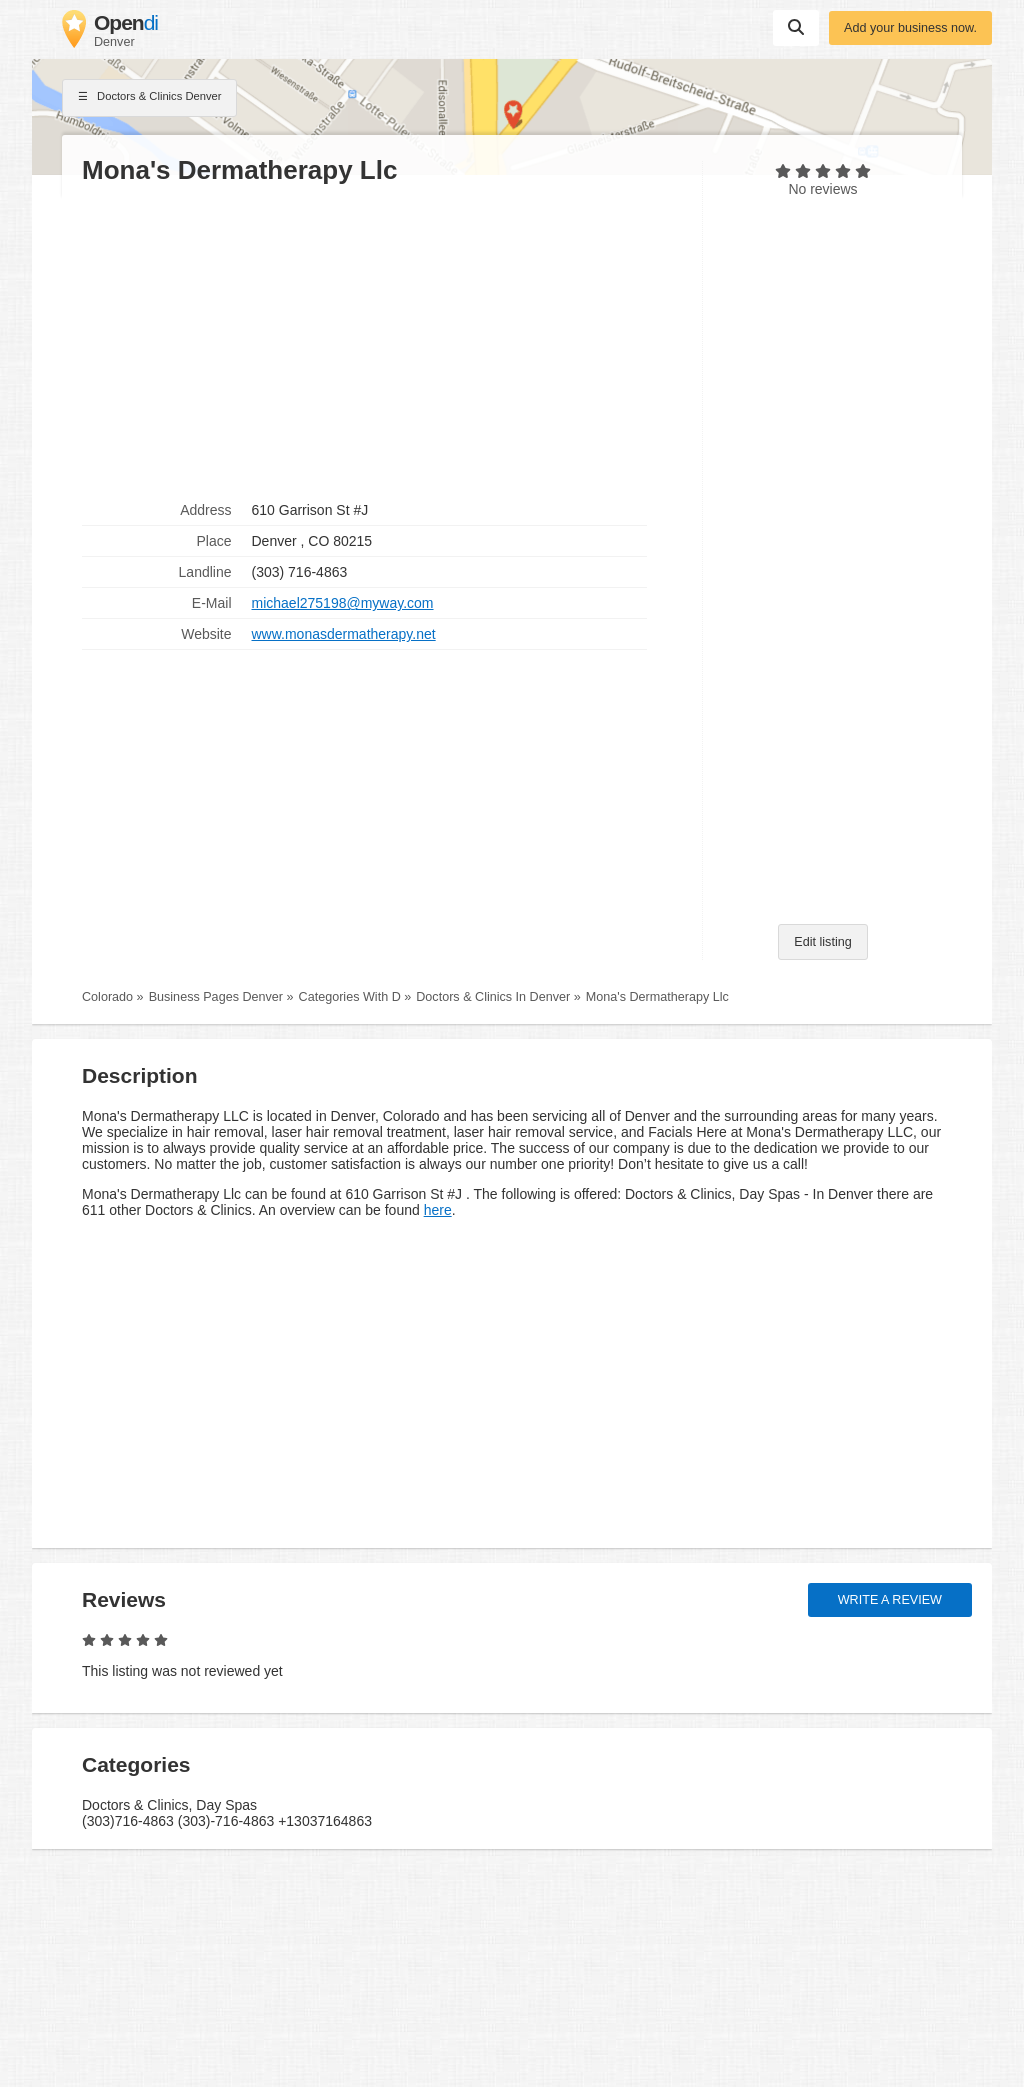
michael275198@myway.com (343, 603)
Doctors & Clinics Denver (149, 98)
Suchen (796, 27)
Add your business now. (910, 28)
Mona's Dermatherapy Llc (657, 997)
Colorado (107, 997)
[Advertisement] (382, 341)
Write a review (890, 1600)
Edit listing (822, 942)
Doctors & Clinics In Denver (493, 997)
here (438, 1210)
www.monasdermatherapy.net (344, 634)
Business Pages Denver (216, 997)
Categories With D (350, 997)
